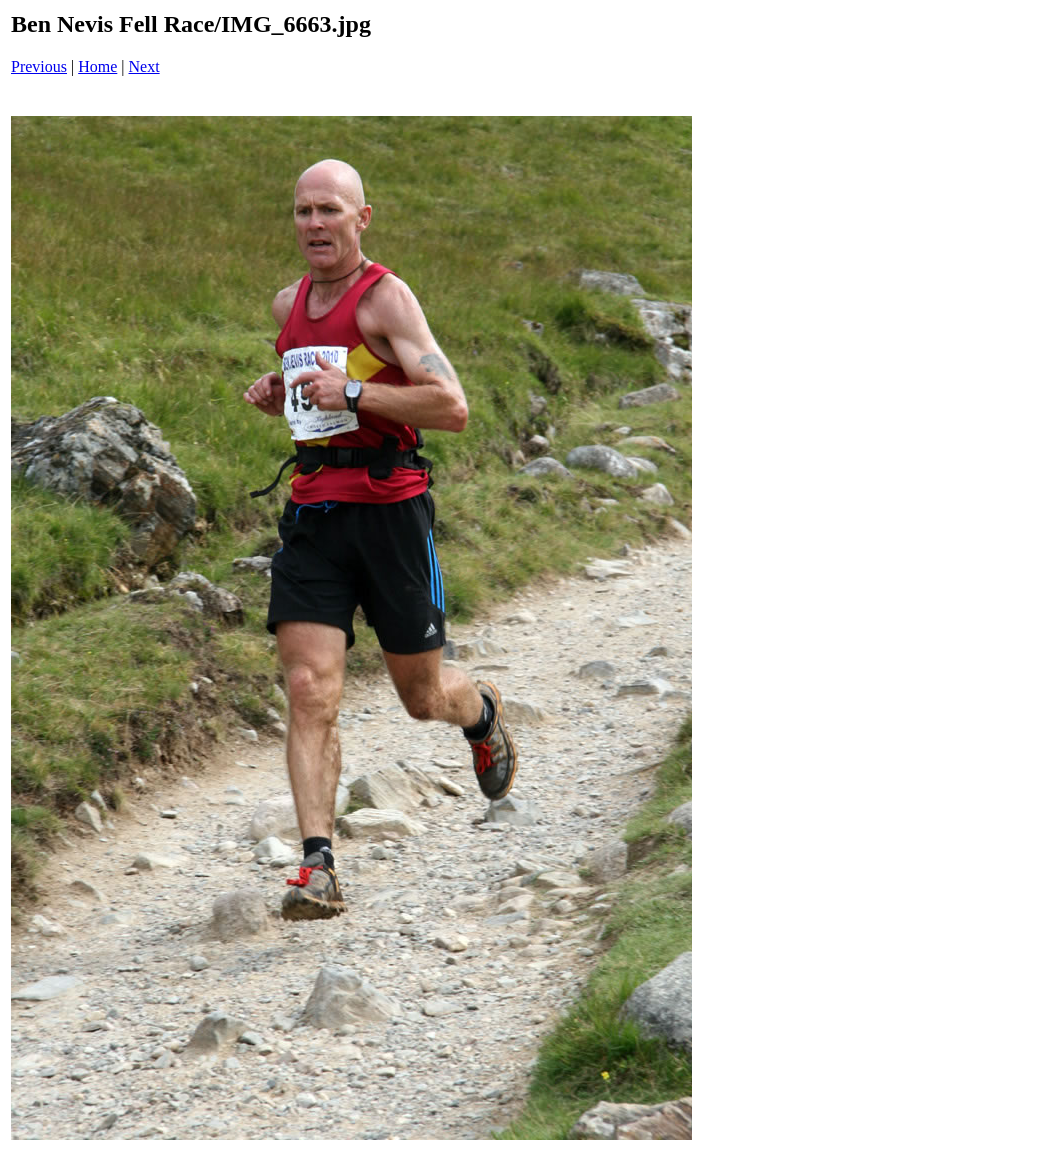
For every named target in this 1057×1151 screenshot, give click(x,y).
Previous (39, 66)
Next (144, 66)
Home (97, 66)
